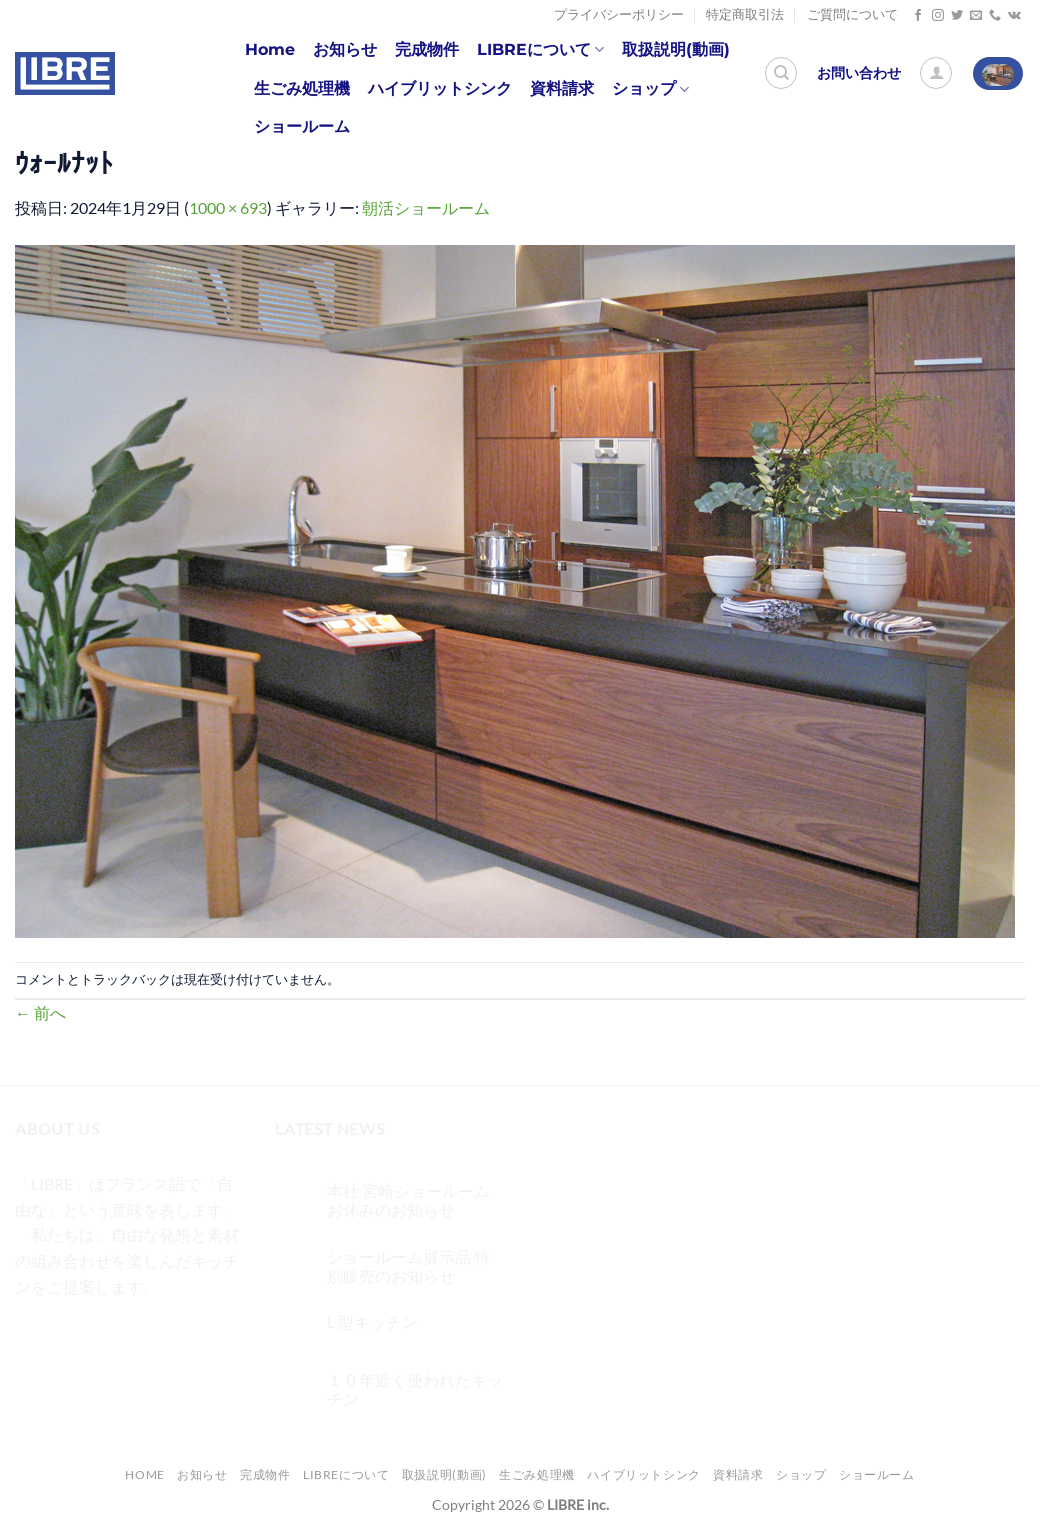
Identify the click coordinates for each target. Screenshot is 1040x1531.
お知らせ (345, 49)
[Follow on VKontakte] (1014, 16)
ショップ (650, 89)
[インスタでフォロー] (938, 16)
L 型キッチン (372, 1321)
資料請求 (562, 88)
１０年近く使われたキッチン (415, 1389)
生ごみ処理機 (302, 88)
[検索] (781, 73)
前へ (40, 1012)
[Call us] (995, 16)
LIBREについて (540, 50)
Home (270, 49)
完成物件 (427, 49)
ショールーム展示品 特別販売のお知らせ (408, 1266)
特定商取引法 (745, 14)
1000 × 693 (228, 207)
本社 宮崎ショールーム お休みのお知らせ (408, 1200)
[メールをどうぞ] (976, 16)
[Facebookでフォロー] (918, 16)
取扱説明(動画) (676, 49)
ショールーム (302, 126)
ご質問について (852, 14)
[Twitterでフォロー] (957, 16)
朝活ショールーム (426, 207)
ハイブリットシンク (440, 88)
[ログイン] (936, 73)
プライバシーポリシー (619, 14)
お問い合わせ (859, 73)
